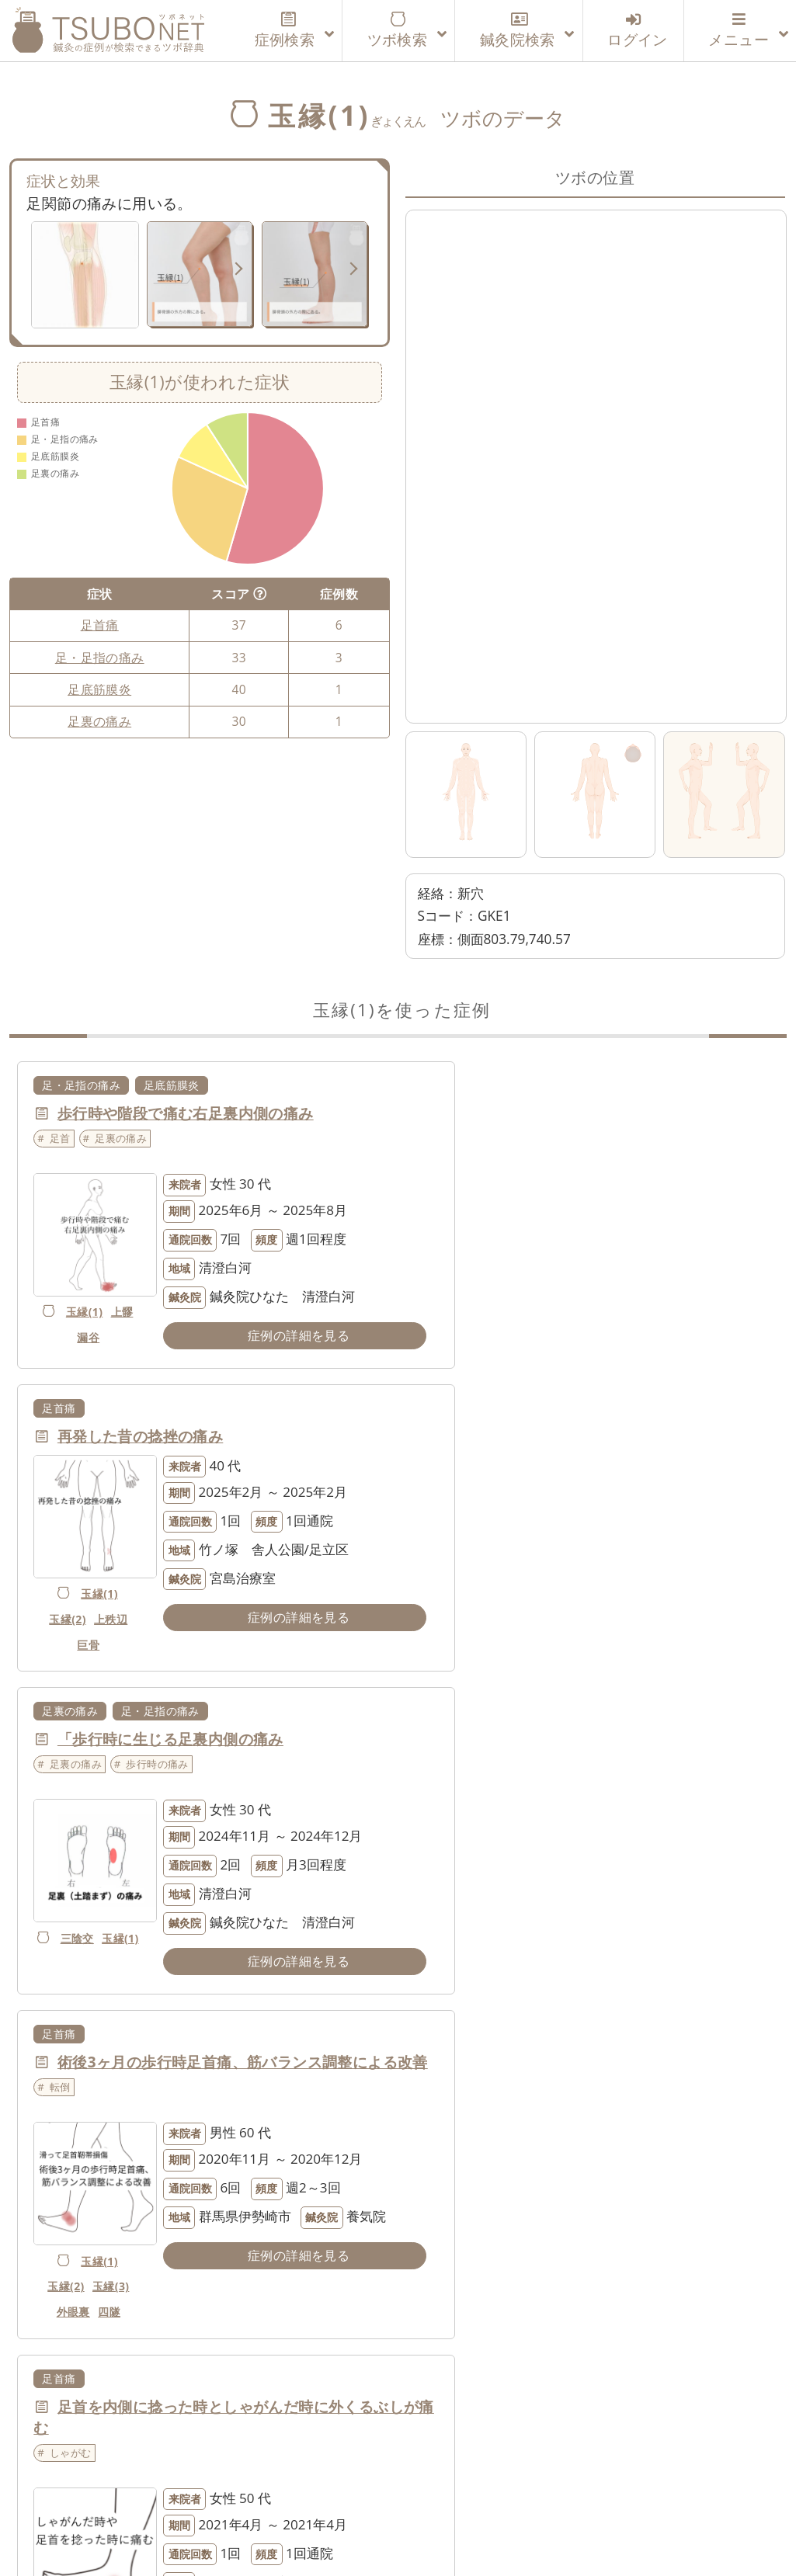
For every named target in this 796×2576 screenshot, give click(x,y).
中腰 (467, 2290)
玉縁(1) (89, 1292)
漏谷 (93, 1318)
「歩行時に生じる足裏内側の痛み (170, 1436)
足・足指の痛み (99, 657)
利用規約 (363, 2489)
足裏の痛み (99, 721)
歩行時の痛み (157, 1461)
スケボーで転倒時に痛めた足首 (551, 1782)
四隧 (488, 1687)
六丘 (79, 2033)
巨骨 (467, 1302)
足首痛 (100, 625)
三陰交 (89, 1615)
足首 (60, 1138)
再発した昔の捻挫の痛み (528, 1113)
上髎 (63, 1318)
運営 (297, 2489)
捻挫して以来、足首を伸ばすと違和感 (574, 2128)
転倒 (448, 1482)
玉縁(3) (489, 1661)
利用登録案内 (218, 2489)
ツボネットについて (90, 2489)
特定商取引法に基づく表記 (703, 2489)
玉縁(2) (446, 1276)
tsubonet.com (383, 2536)
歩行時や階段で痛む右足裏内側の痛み (185, 1113)
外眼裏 (451, 1687)
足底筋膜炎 (99, 689)
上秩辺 (489, 1276)
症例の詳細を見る (258, 1335)
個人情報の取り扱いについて (505, 2489)
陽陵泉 (89, 2265)
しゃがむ (71, 1828)
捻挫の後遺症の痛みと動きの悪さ (170, 2128)
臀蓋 (56, 2007)
